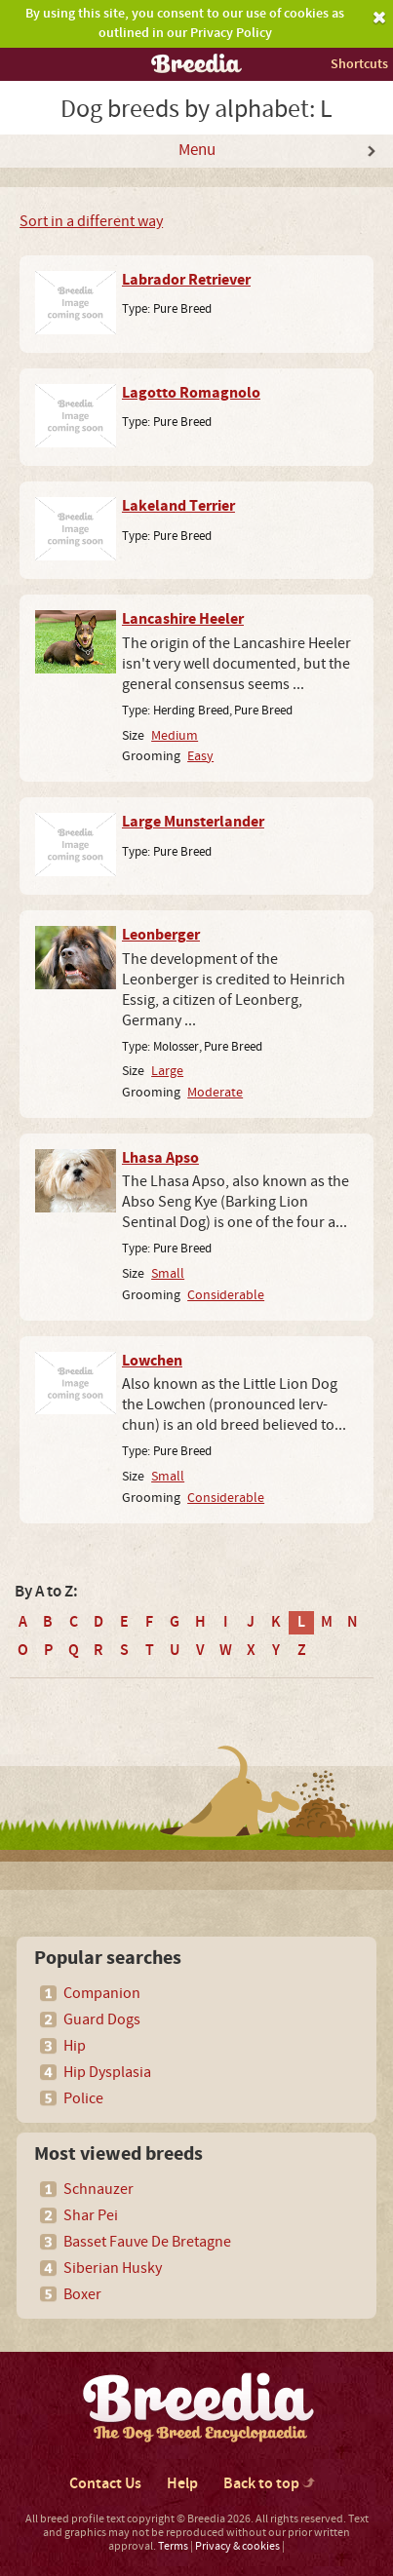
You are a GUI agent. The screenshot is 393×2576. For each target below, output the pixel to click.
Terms (173, 2546)
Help (182, 2484)
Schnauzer (98, 2189)
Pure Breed (182, 309)
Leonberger (161, 934)
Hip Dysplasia (107, 2072)
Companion (101, 1993)
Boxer (82, 2294)
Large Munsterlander (193, 821)
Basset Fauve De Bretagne (147, 2241)
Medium (174, 735)
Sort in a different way (91, 221)
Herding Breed (191, 710)
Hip (74, 2046)
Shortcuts (359, 64)
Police (83, 2098)
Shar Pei (90, 2215)
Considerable (225, 1295)
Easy (200, 756)
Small (167, 1273)
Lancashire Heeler (183, 619)
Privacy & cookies (237, 2546)
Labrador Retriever (186, 279)
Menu (197, 150)
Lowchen (152, 1360)
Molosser (176, 1047)
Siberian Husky (112, 2268)
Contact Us (105, 2484)
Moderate (215, 1092)
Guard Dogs (101, 2019)
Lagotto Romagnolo (191, 393)
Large (167, 1070)
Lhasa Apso (160, 1158)
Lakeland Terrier (178, 506)
